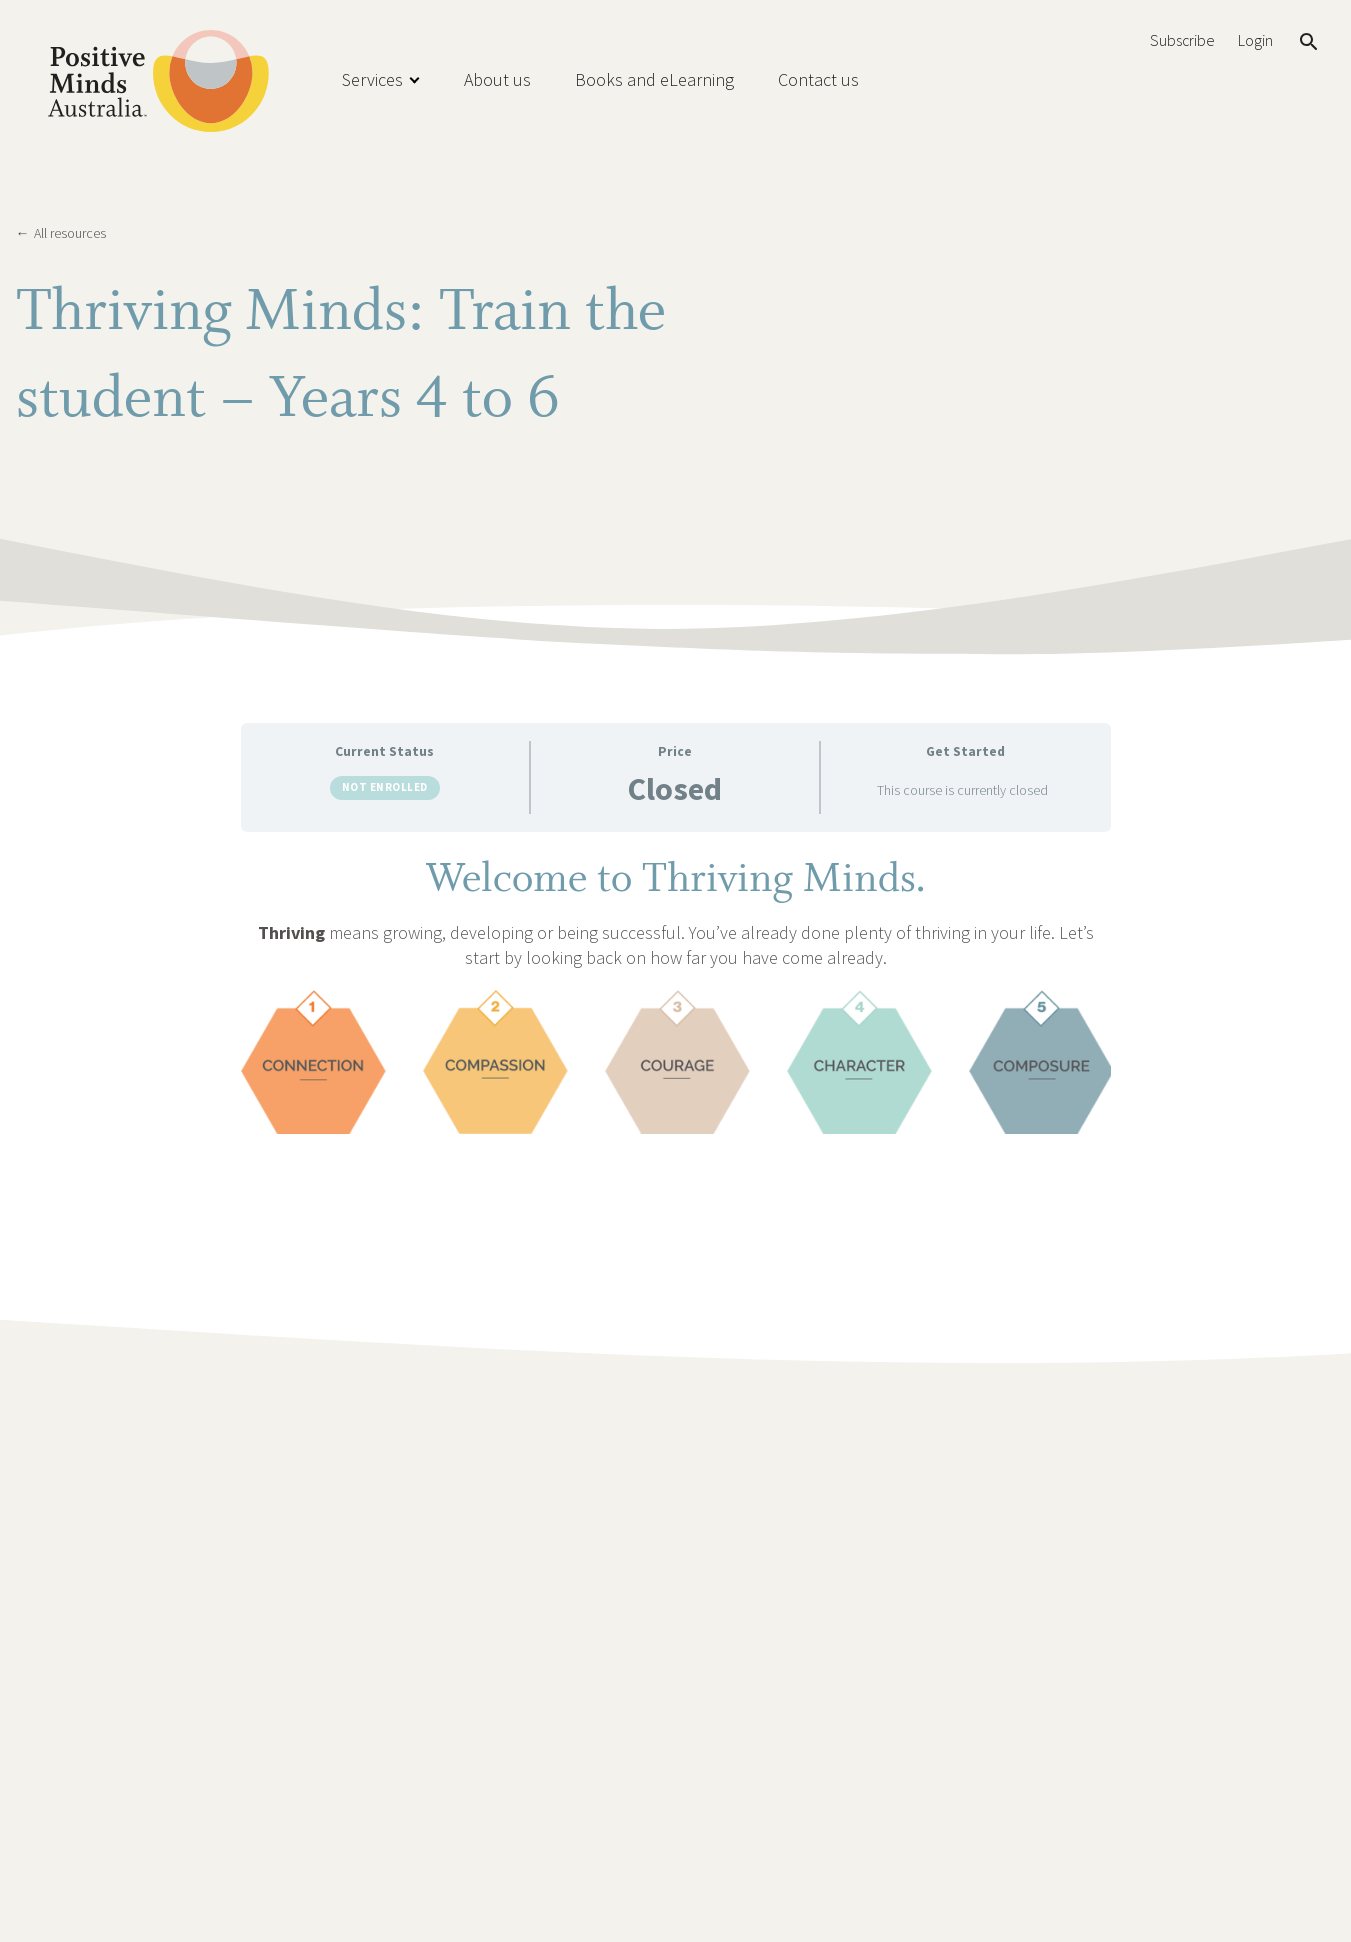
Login (1255, 40)
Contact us (818, 80)
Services (372, 80)
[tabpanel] (676, 992)
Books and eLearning (654, 80)
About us (497, 80)
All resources (61, 233)
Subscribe (1182, 40)
